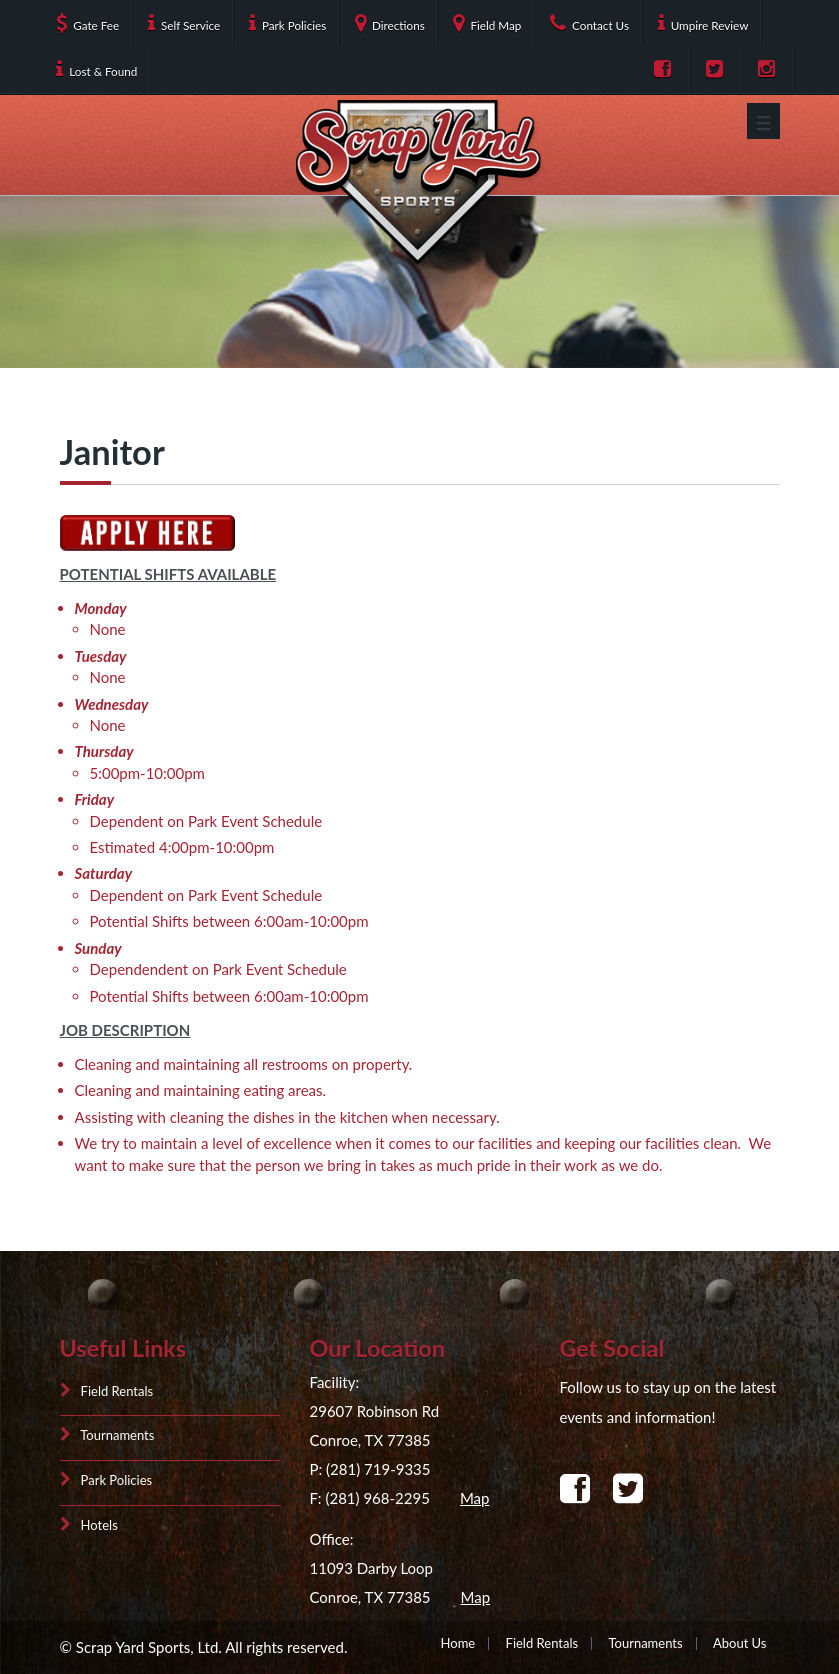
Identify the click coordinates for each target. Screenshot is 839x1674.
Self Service (184, 23)
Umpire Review (703, 23)
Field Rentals (107, 1391)
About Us (740, 1643)
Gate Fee (87, 23)
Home (458, 1643)
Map (475, 1498)
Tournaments (107, 1435)
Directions (390, 23)
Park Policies (287, 23)
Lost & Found (96, 69)
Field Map (487, 23)
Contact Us (589, 23)
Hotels (89, 1525)
